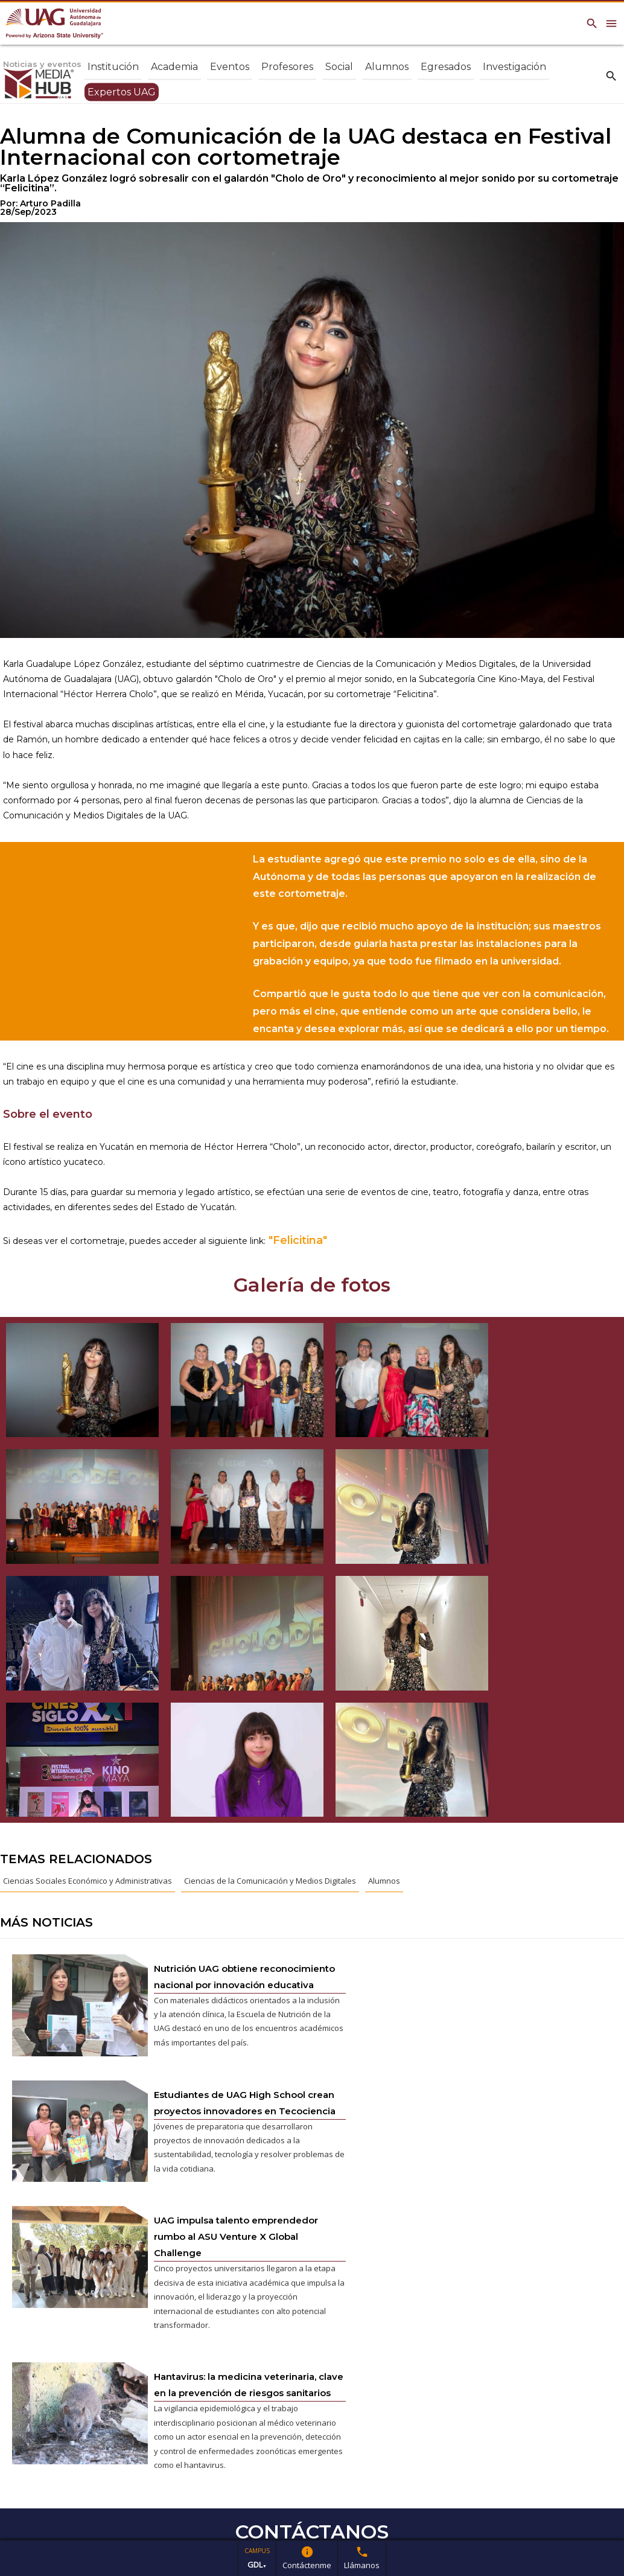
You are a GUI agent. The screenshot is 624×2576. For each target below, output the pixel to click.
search (611, 75)
